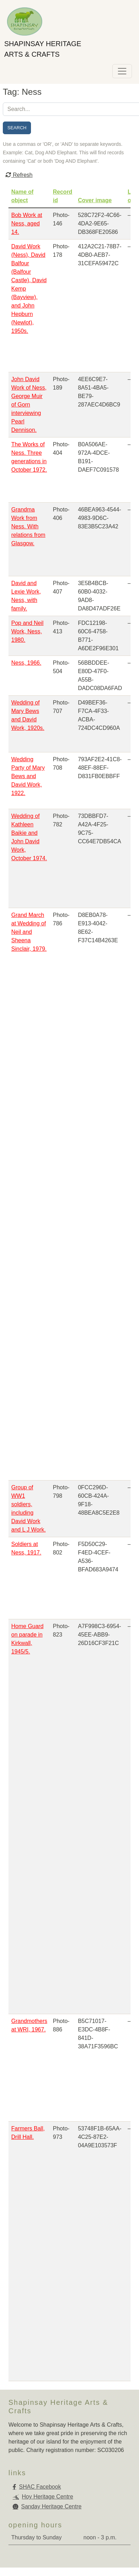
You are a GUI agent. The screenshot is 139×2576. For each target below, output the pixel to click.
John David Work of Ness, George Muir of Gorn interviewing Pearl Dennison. (28, 404)
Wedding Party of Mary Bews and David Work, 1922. (28, 776)
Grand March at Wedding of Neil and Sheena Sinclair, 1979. (29, 932)
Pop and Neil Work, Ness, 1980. (27, 631)
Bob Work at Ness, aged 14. (26, 223)
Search (16, 127)
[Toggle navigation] (122, 71)
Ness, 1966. (26, 663)
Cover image (95, 200)
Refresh (19, 175)
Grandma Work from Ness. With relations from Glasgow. (28, 526)
